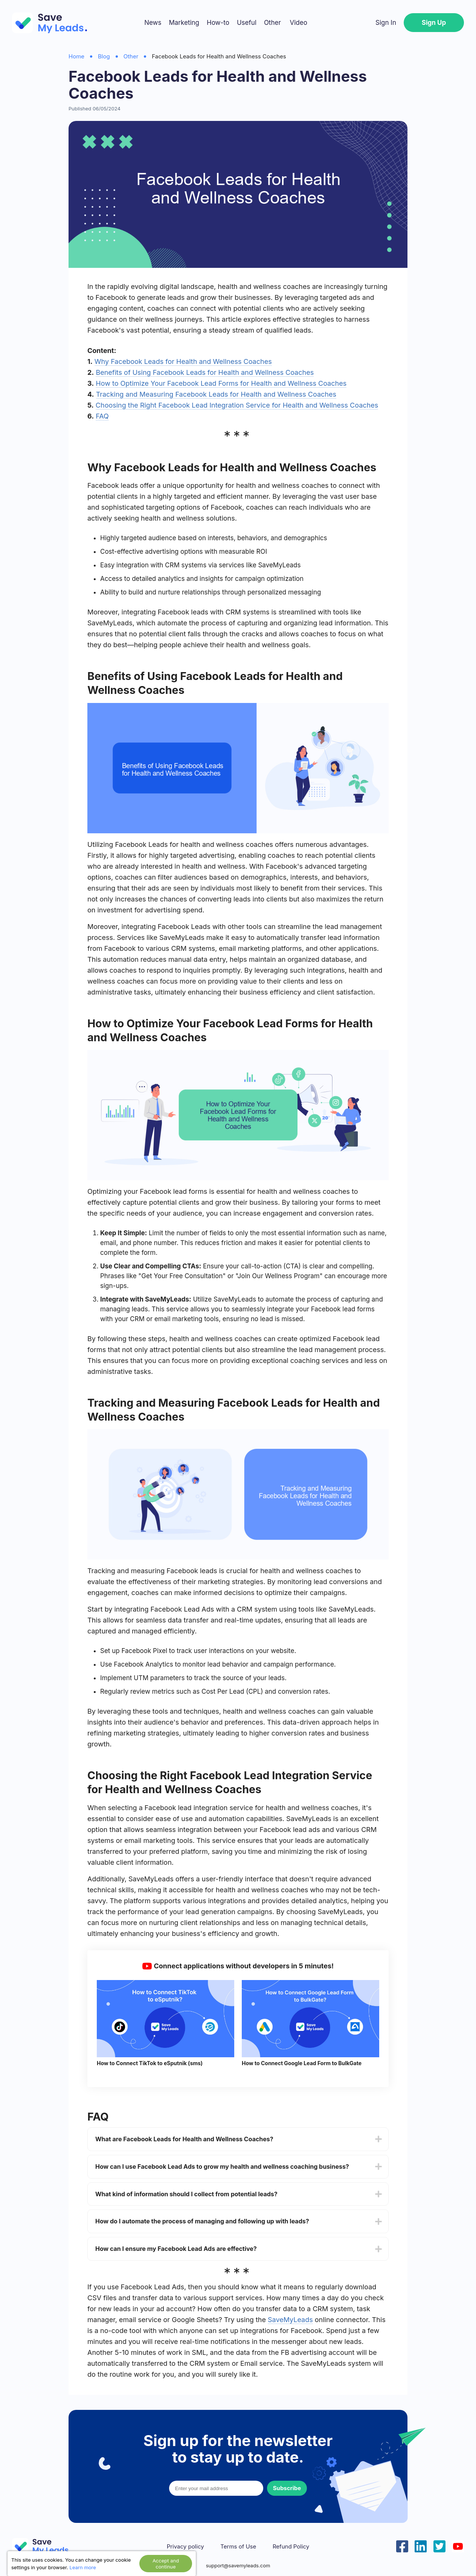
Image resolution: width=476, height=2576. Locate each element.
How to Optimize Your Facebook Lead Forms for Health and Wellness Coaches (221, 383)
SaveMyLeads (290, 2320)
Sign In (385, 23)
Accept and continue (166, 2564)
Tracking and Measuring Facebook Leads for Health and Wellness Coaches (216, 394)
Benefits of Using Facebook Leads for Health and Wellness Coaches (205, 372)
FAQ (102, 416)
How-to (218, 23)
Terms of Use (238, 2547)
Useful (246, 23)
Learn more (83, 2567)
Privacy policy (185, 2547)
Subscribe (287, 2488)
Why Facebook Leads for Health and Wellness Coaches (183, 361)
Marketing (184, 23)
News (152, 23)
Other (272, 23)
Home (76, 56)
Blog (104, 56)
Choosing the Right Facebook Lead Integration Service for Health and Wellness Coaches (237, 405)
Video (298, 23)
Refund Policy (291, 2547)
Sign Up (434, 22)
